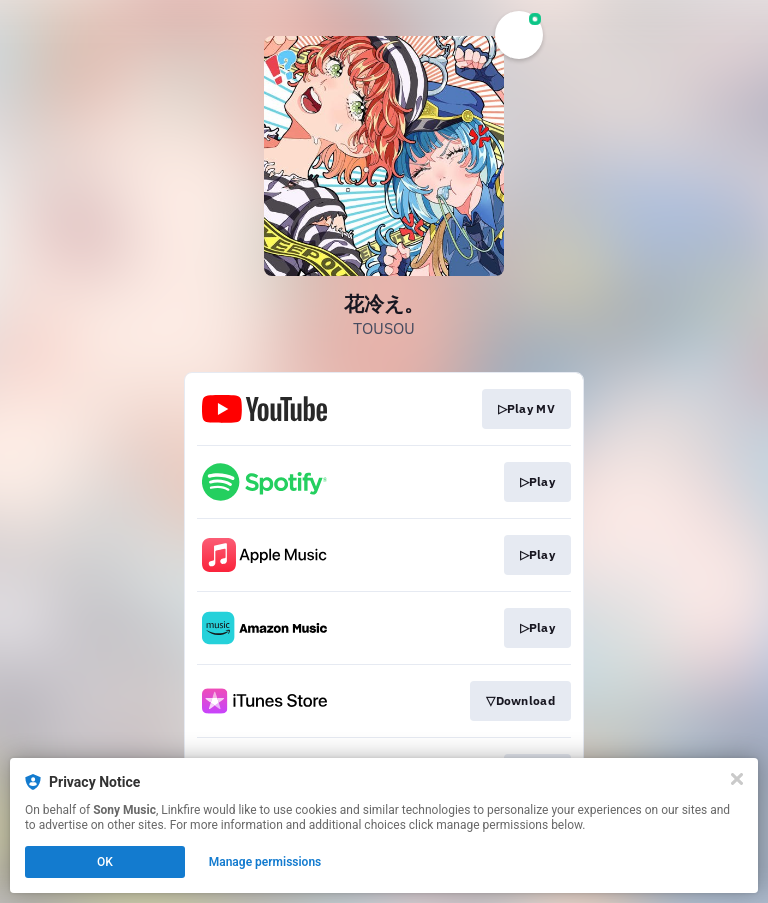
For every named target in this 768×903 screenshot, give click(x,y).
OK (105, 862)
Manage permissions (265, 862)
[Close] (737, 779)
